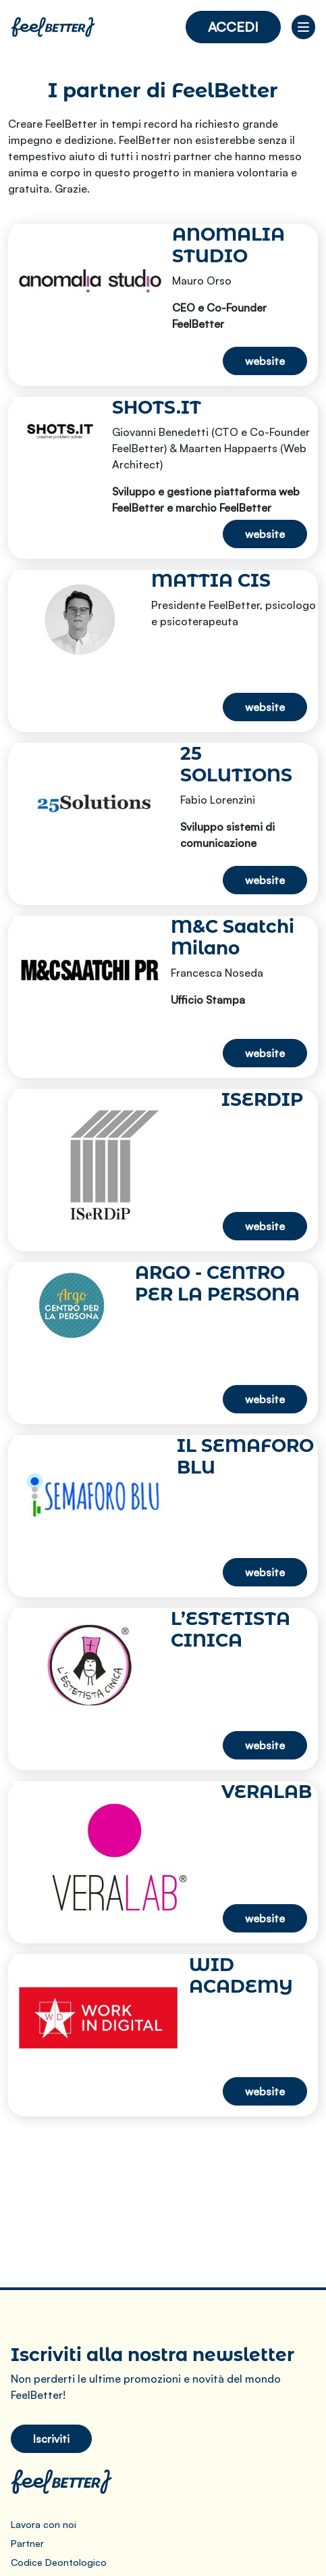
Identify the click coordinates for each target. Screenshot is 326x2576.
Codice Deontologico (59, 2562)
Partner (27, 2543)
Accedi (233, 26)
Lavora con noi (43, 2524)
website (265, 361)
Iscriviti (51, 2439)
